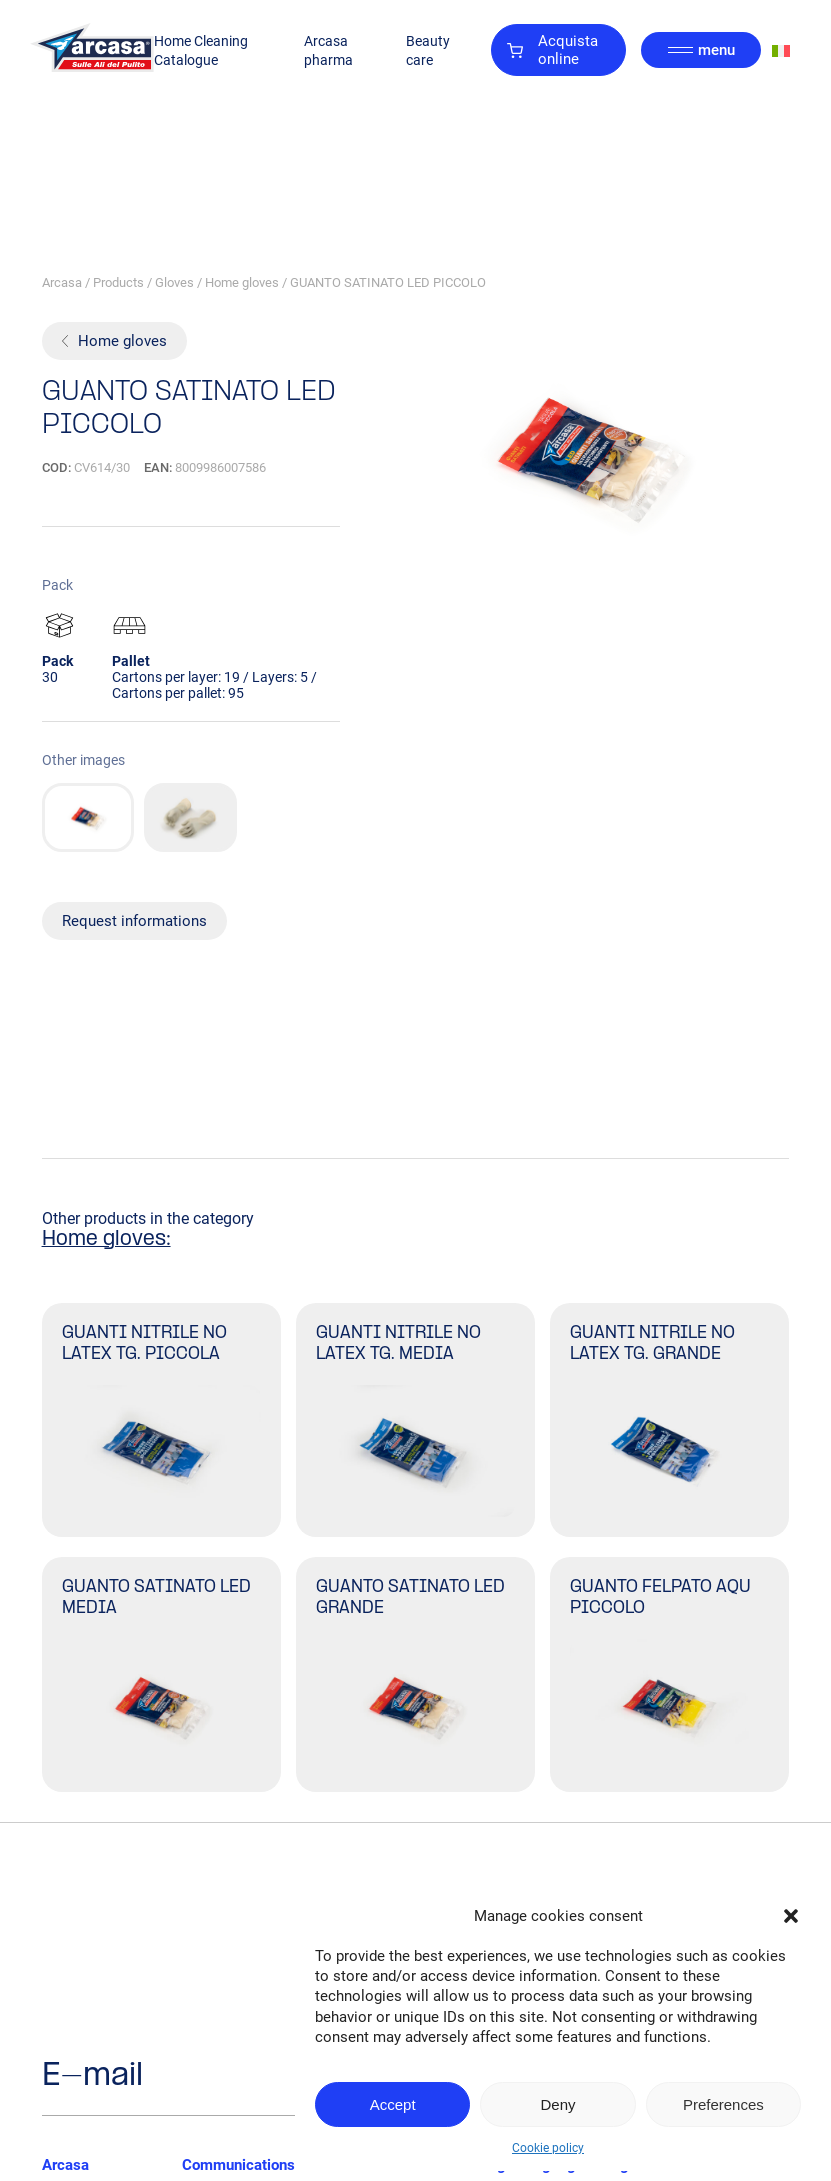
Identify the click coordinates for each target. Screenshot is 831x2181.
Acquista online (552, 50)
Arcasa (62, 282)
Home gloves (242, 282)
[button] (791, 1916)
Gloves (174, 282)
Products (118, 282)
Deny (557, 2104)
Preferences (723, 2104)
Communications (238, 2165)
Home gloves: (106, 1240)
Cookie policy (548, 2148)
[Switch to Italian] (781, 50)
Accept (393, 2104)
